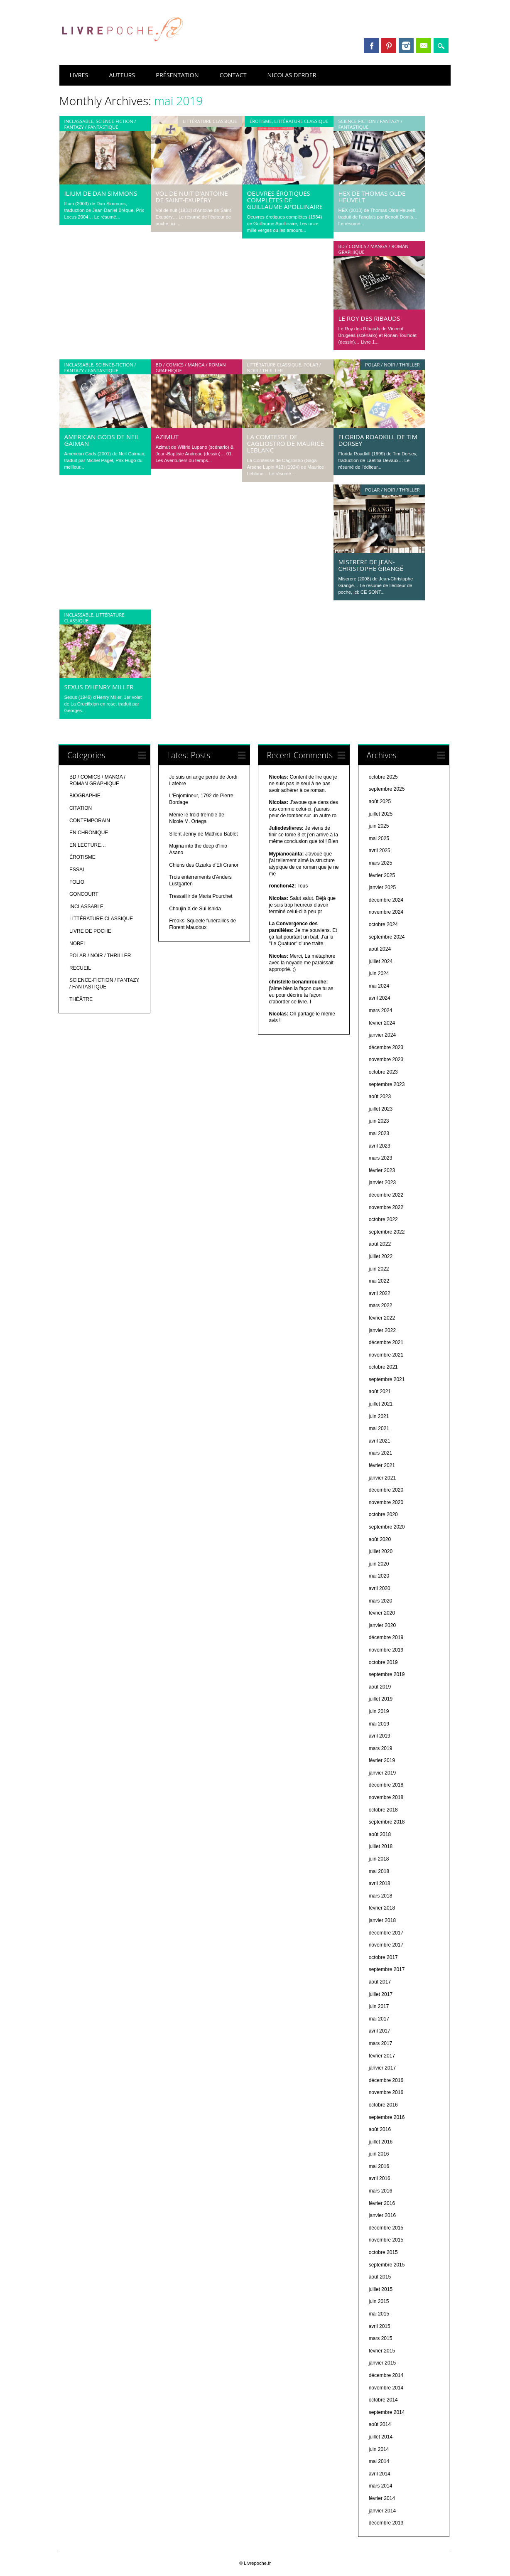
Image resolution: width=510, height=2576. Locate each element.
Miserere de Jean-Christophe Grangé (371, 565)
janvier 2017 (382, 2068)
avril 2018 (379, 1883)
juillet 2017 (380, 1994)
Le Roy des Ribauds (369, 318)
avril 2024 (379, 998)
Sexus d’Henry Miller (99, 687)
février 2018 (382, 1908)
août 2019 (380, 1687)
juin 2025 (379, 826)
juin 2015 (379, 2301)
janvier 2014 (382, 2511)
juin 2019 (379, 1711)
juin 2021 (379, 1416)
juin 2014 (379, 2449)
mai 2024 (379, 986)
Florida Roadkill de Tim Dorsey (378, 440)
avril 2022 (379, 1293)
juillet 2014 (380, 2437)
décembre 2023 (386, 1047)
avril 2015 (379, 2326)
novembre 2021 (386, 1355)
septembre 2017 (387, 1969)
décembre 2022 (386, 1195)
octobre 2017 (383, 1957)
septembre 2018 (387, 1822)
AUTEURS (122, 75)
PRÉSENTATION (177, 75)
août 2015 (380, 2277)
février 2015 (382, 2351)
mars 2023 (380, 1158)
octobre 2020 (383, 1514)
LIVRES (79, 75)
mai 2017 (379, 2019)
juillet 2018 (380, 1846)
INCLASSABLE (78, 121)
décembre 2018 (386, 1785)
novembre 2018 (386, 1797)
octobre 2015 (383, 2252)
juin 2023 (379, 1121)
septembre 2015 (387, 2265)
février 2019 (382, 1760)
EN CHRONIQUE (88, 833)
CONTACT (232, 75)
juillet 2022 (380, 1256)
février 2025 (382, 875)
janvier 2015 (382, 2363)
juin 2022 (379, 1269)
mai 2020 (379, 1576)
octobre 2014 (383, 2400)
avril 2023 (379, 1146)
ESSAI (76, 870)
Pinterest (388, 45)
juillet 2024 (380, 961)
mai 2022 (379, 1281)
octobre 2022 (383, 1219)
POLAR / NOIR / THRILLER (392, 364)
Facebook (371, 45)
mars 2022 (380, 1305)
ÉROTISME (261, 121)
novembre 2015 (386, 2240)
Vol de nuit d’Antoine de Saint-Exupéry (192, 196)
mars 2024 (380, 1010)
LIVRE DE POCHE (90, 931)
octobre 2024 (383, 924)
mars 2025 (380, 863)
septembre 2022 (387, 1232)
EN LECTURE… (87, 845)
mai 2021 (379, 1428)
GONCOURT (83, 894)
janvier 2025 (382, 887)
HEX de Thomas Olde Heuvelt (372, 196)
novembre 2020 (386, 1502)
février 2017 (382, 2056)
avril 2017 (379, 2031)
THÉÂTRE (81, 999)
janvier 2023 (382, 1182)
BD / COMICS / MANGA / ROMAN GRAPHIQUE (373, 249)
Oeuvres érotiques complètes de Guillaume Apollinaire (285, 200)
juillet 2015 (380, 2289)
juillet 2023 (380, 1109)
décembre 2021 (386, 1342)
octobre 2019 (383, 1662)
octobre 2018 (383, 1810)
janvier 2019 (382, 1773)
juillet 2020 (380, 1551)
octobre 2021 (383, 1367)
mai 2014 (379, 2461)
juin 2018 (379, 1859)
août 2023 (380, 1096)
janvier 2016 (382, 2215)
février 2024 (382, 1023)
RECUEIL (80, 968)
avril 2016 (379, 2178)
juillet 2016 (380, 2142)
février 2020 (382, 1613)
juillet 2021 (380, 1404)
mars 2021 (380, 1453)
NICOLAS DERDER (291, 75)
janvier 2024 (382, 1035)
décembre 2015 (386, 2228)
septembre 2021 (387, 1379)
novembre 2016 (386, 2092)
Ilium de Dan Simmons (100, 193)
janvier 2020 (382, 1625)
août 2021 (380, 1391)
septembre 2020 (387, 1527)
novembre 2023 (386, 1059)
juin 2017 (379, 2006)
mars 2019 (380, 1748)
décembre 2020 (386, 1490)
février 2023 (382, 1170)
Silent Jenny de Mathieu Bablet (203, 834)
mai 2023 (379, 1133)
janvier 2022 (382, 1330)
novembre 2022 (386, 1207)
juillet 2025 (380, 814)
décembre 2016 (386, 2080)
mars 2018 (380, 1896)
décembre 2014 (386, 2375)
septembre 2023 (387, 1084)
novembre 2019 (386, 1650)
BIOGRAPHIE (85, 796)
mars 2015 (380, 2338)
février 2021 (382, 1465)
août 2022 (380, 1244)
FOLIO (76, 882)
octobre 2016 (383, 2105)
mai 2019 (379, 1724)
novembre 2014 (386, 2388)
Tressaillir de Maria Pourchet (200, 896)
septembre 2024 (387, 937)
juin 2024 (379, 973)
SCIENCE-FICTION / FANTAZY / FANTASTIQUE (100, 124)
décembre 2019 (386, 1637)
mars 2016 (380, 2191)
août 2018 (380, 1834)
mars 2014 (380, 2486)
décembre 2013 (386, 2523)
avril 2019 (379, 1736)
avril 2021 (379, 1441)
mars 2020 (380, 1601)
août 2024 (380, 949)
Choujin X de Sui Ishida (195, 909)
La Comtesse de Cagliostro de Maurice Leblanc (285, 443)
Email (423, 45)
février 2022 (382, 1318)
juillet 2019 (380, 1699)
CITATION (80, 808)
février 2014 (382, 2498)
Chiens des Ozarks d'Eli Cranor (203, 865)
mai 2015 (379, 2314)
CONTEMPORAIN (89, 820)
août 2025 (380, 801)
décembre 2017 (386, 1933)
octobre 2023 (383, 1072)
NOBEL (77, 943)
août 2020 (380, 1539)
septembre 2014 (387, 2412)
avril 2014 (379, 2474)
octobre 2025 (383, 777)
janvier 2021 (382, 1478)
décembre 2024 (386, 900)
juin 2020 (379, 1564)
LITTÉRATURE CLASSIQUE (210, 121)
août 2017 (380, 1982)
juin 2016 (379, 2154)
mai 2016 (379, 2166)
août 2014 (380, 2424)
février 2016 (382, 2203)
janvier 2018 (382, 1920)
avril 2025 (379, 850)
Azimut (167, 437)
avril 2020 (379, 1588)
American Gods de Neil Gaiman (102, 440)
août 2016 (380, 2129)
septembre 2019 (387, 1674)
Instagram (406, 45)
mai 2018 (379, 1871)
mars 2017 (380, 2043)
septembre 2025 (387, 789)
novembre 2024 (386, 912)
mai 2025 (379, 838)
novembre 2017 (386, 1945)
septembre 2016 (387, 2117)
